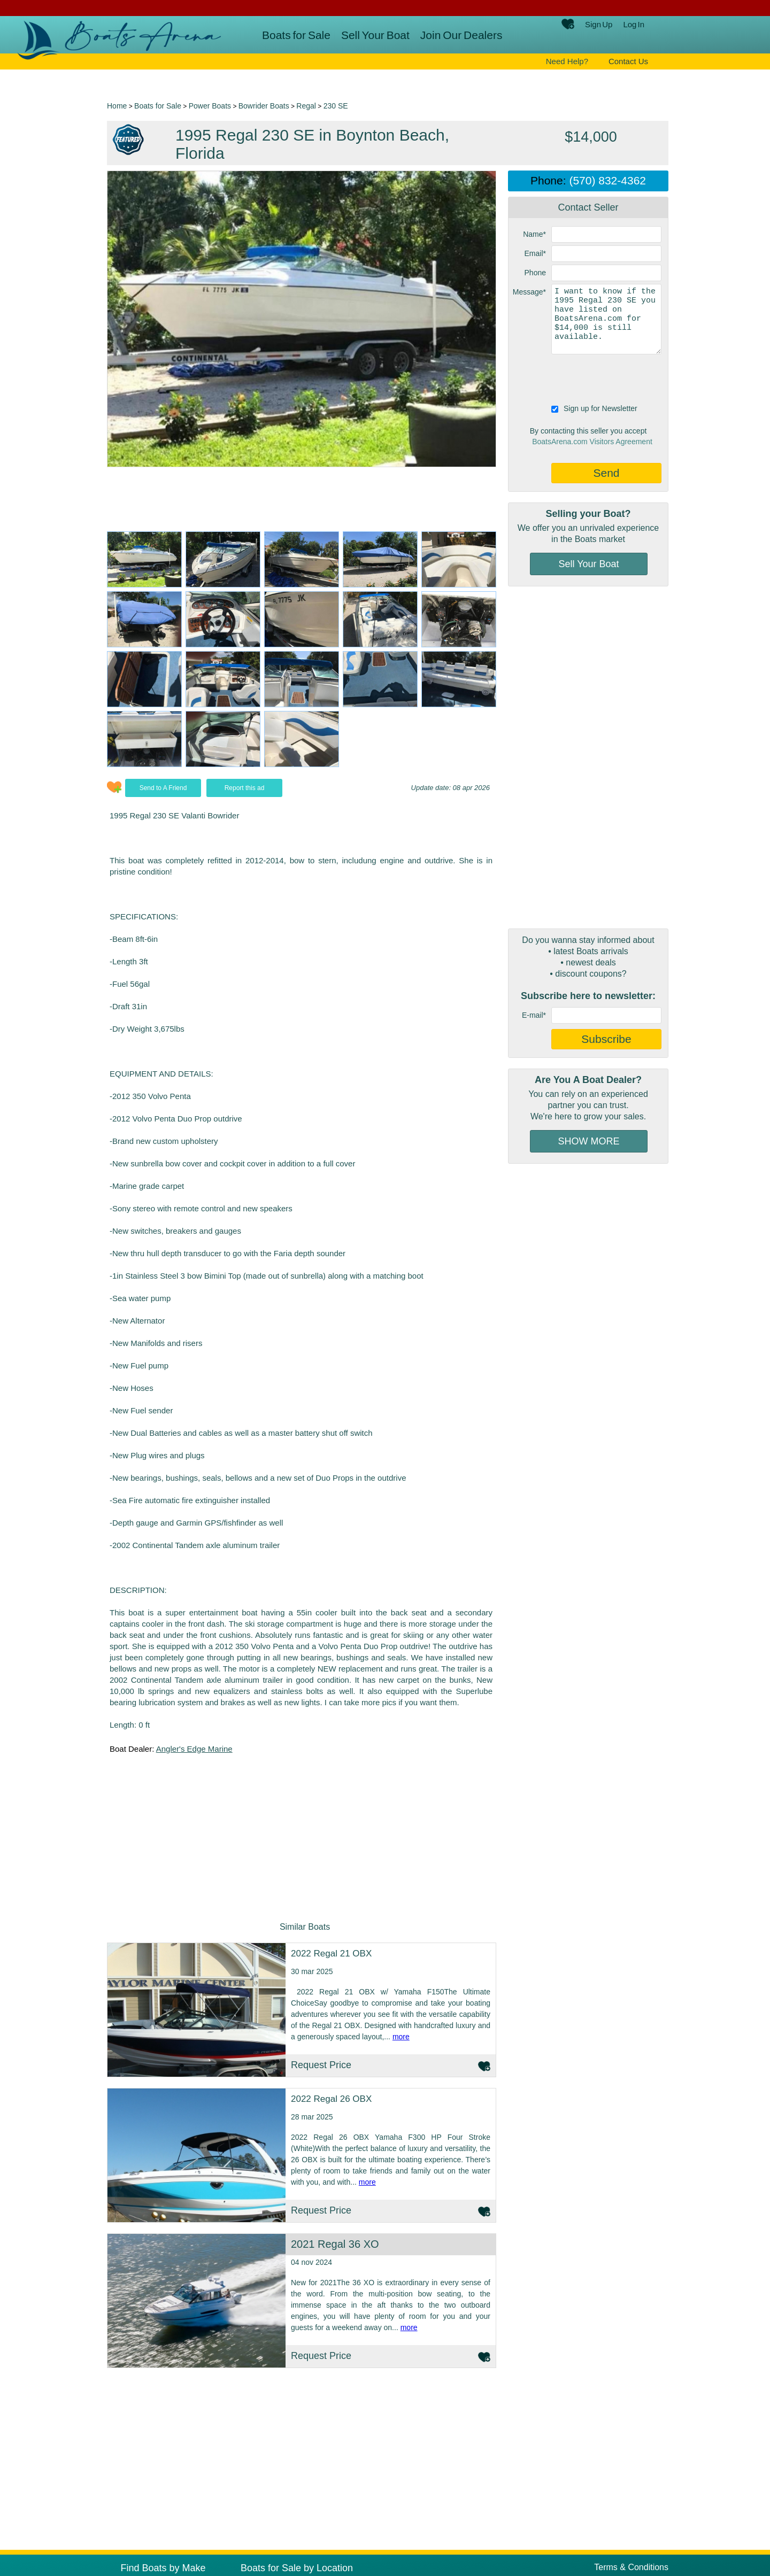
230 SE (336, 106)
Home (117, 106)
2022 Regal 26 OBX (331, 2099)
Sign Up (598, 24)
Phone (535, 272)
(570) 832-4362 (607, 180)
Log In (633, 24)
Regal (306, 106)
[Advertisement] (588, 757)
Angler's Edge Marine (194, 1748)
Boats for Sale (296, 35)
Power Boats (210, 106)
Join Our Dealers (461, 35)
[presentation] (590, 377)
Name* (534, 234)
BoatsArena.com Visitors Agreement (592, 441)
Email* (535, 253)
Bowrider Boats (263, 106)
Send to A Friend (163, 788)
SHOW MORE (589, 1141)
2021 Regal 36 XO (335, 2244)
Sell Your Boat (375, 35)
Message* (529, 292)
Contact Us (628, 61)
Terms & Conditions (631, 2567)
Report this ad (245, 788)
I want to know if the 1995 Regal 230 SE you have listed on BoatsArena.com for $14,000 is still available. (606, 319)
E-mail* (534, 1015)
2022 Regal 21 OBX (331, 1953)
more (401, 2036)
